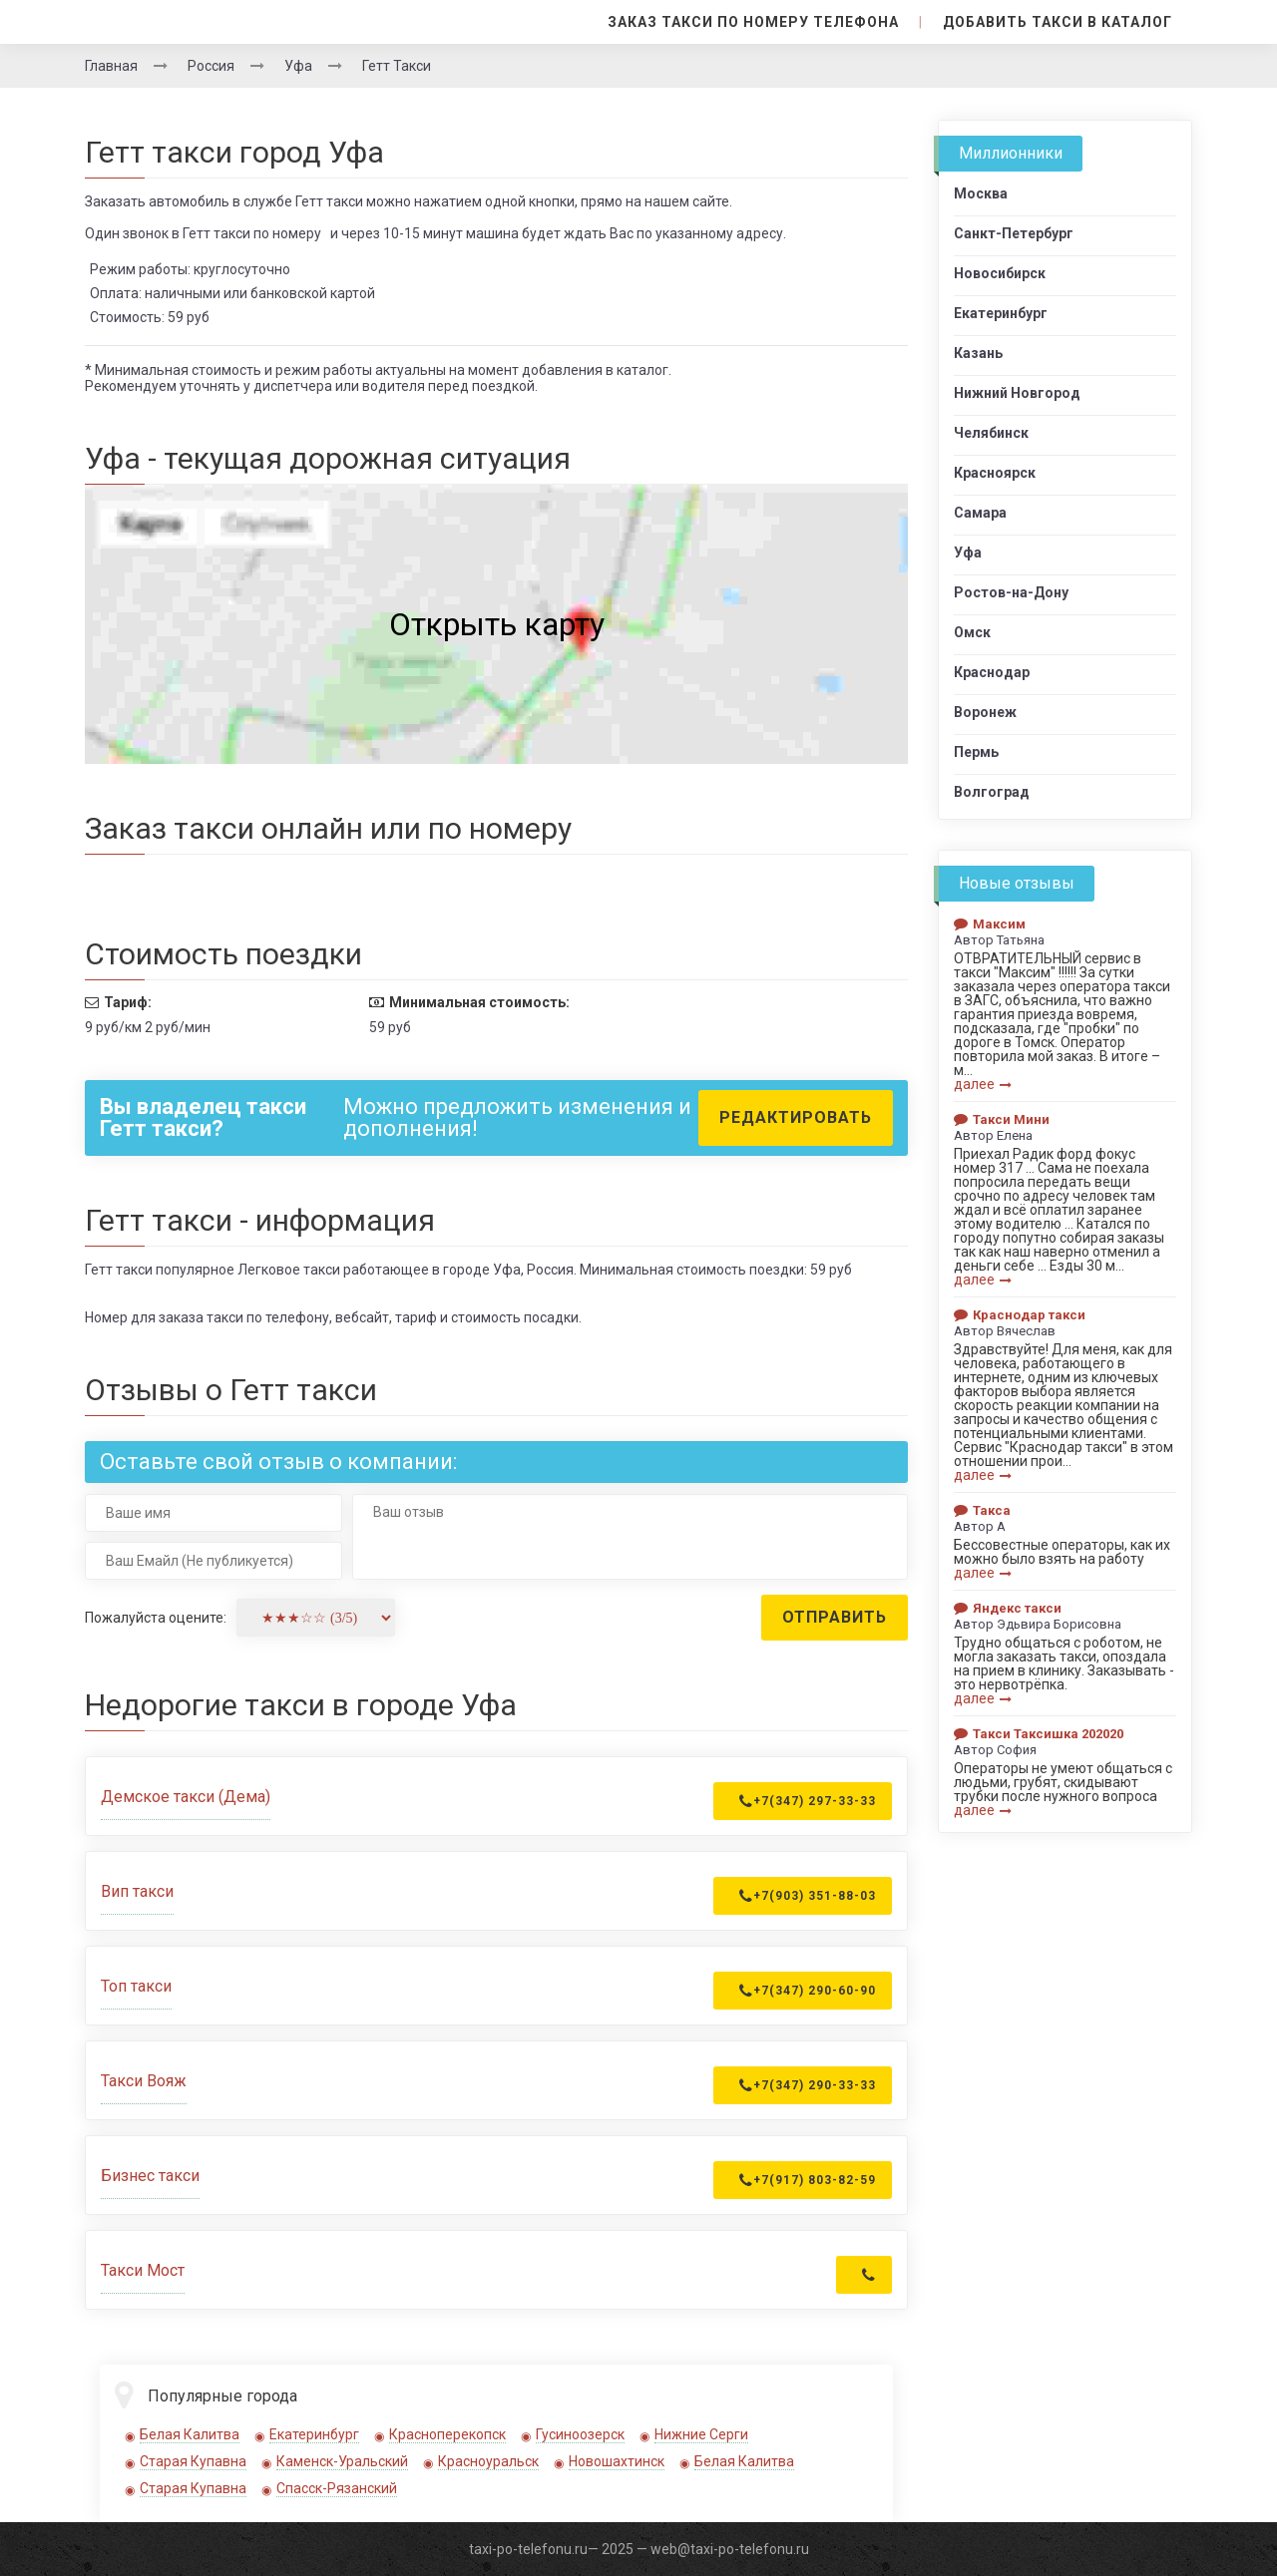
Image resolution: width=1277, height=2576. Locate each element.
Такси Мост (143, 2270)
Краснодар (992, 672)
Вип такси (137, 1891)
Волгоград (992, 792)
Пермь (976, 752)
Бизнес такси (150, 2175)
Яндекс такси (1008, 1608)
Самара (980, 513)
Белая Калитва (189, 2434)
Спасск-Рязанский (336, 2488)
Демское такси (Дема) (185, 1796)
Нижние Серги (701, 2434)
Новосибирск (1000, 273)
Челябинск (991, 433)
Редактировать (795, 1117)
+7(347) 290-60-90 (807, 1991)
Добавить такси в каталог (1057, 22)
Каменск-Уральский (342, 2461)
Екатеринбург (314, 2434)
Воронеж (985, 712)
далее (983, 1084)
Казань (978, 353)
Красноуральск (488, 2461)
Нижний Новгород (1017, 393)
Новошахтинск (616, 2461)
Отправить (834, 1617)
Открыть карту (497, 624)
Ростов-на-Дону (1011, 592)
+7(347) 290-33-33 (807, 2085)
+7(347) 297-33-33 (807, 1801)
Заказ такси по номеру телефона (754, 22)
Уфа (968, 552)
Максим (990, 924)
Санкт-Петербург (1013, 233)
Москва (981, 193)
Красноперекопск (447, 2434)
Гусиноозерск (580, 2434)
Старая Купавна (193, 2461)
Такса (982, 1510)
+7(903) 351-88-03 (807, 1896)
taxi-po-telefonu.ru (528, 2549)
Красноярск (995, 473)
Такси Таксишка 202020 (1038, 1733)
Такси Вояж (144, 2080)
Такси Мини (1002, 1119)
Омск (972, 632)
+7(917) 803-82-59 (807, 2180)
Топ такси (136, 1986)
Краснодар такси (1019, 1314)
